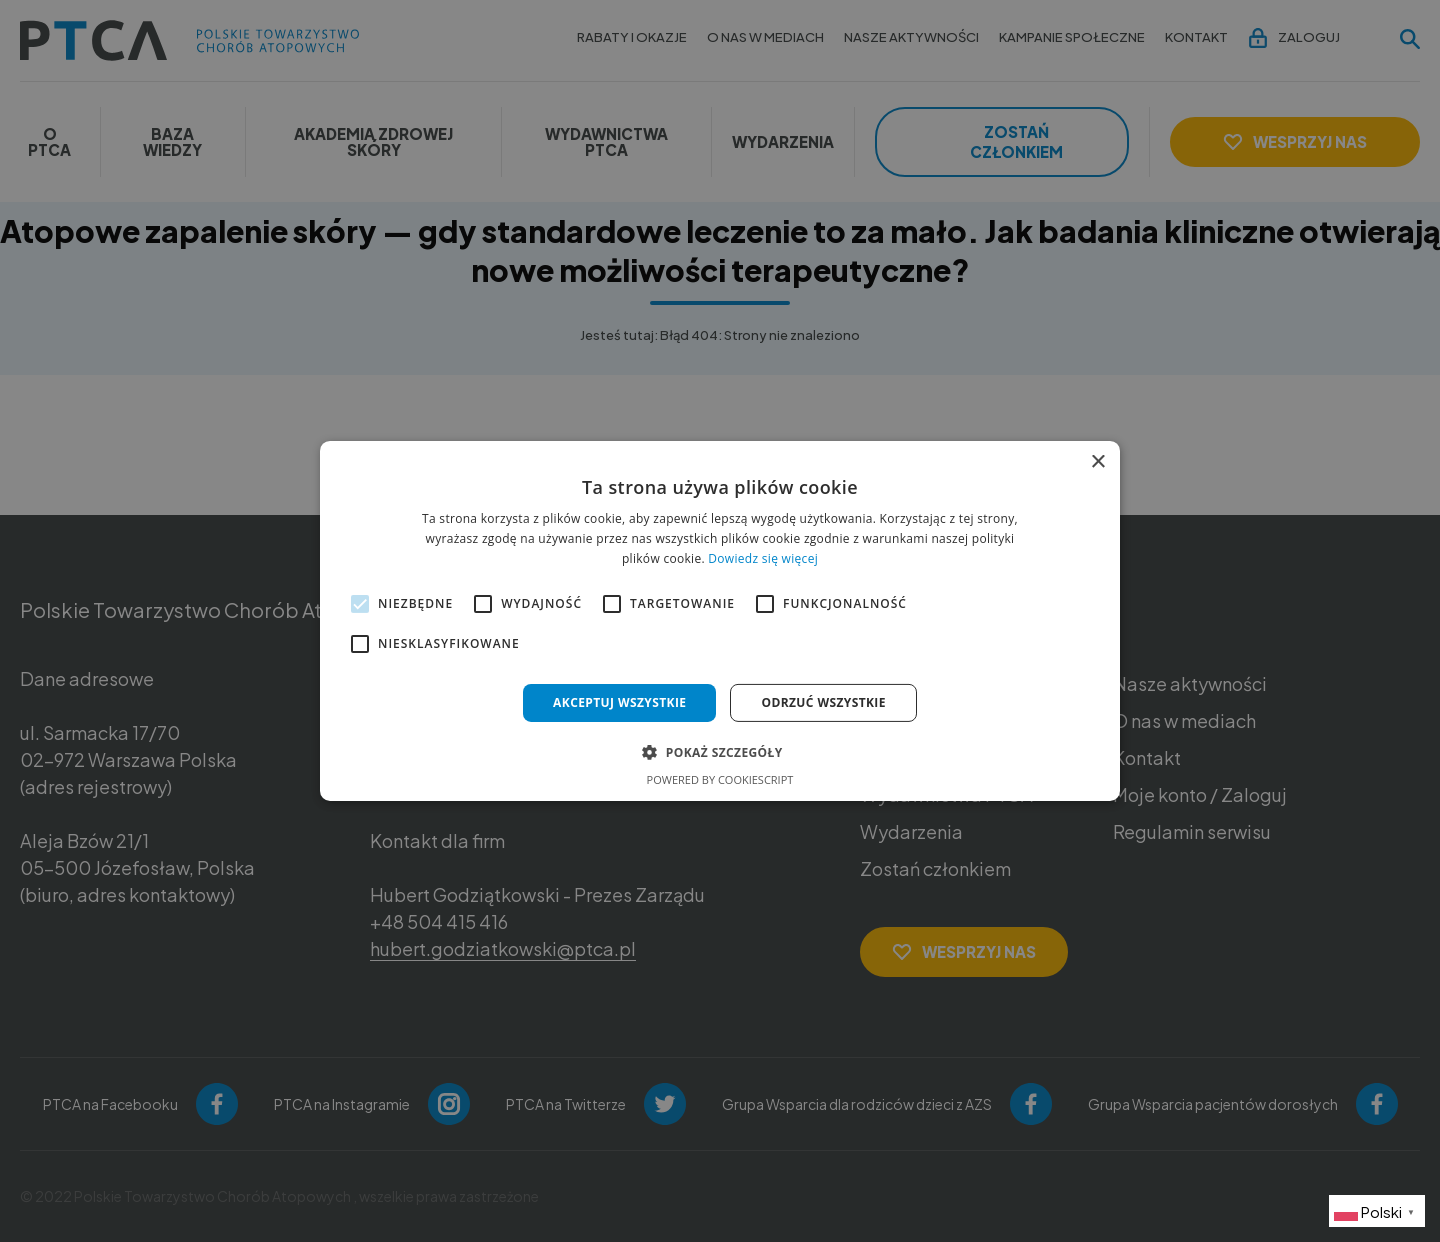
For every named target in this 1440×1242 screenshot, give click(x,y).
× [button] (1097, 462)
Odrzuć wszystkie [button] (823, 702)
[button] (719, 752)
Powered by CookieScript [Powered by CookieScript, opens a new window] (720, 779)
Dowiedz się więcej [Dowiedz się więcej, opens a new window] (763, 558)
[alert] (720, 621)
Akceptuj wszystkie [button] (619, 702)
